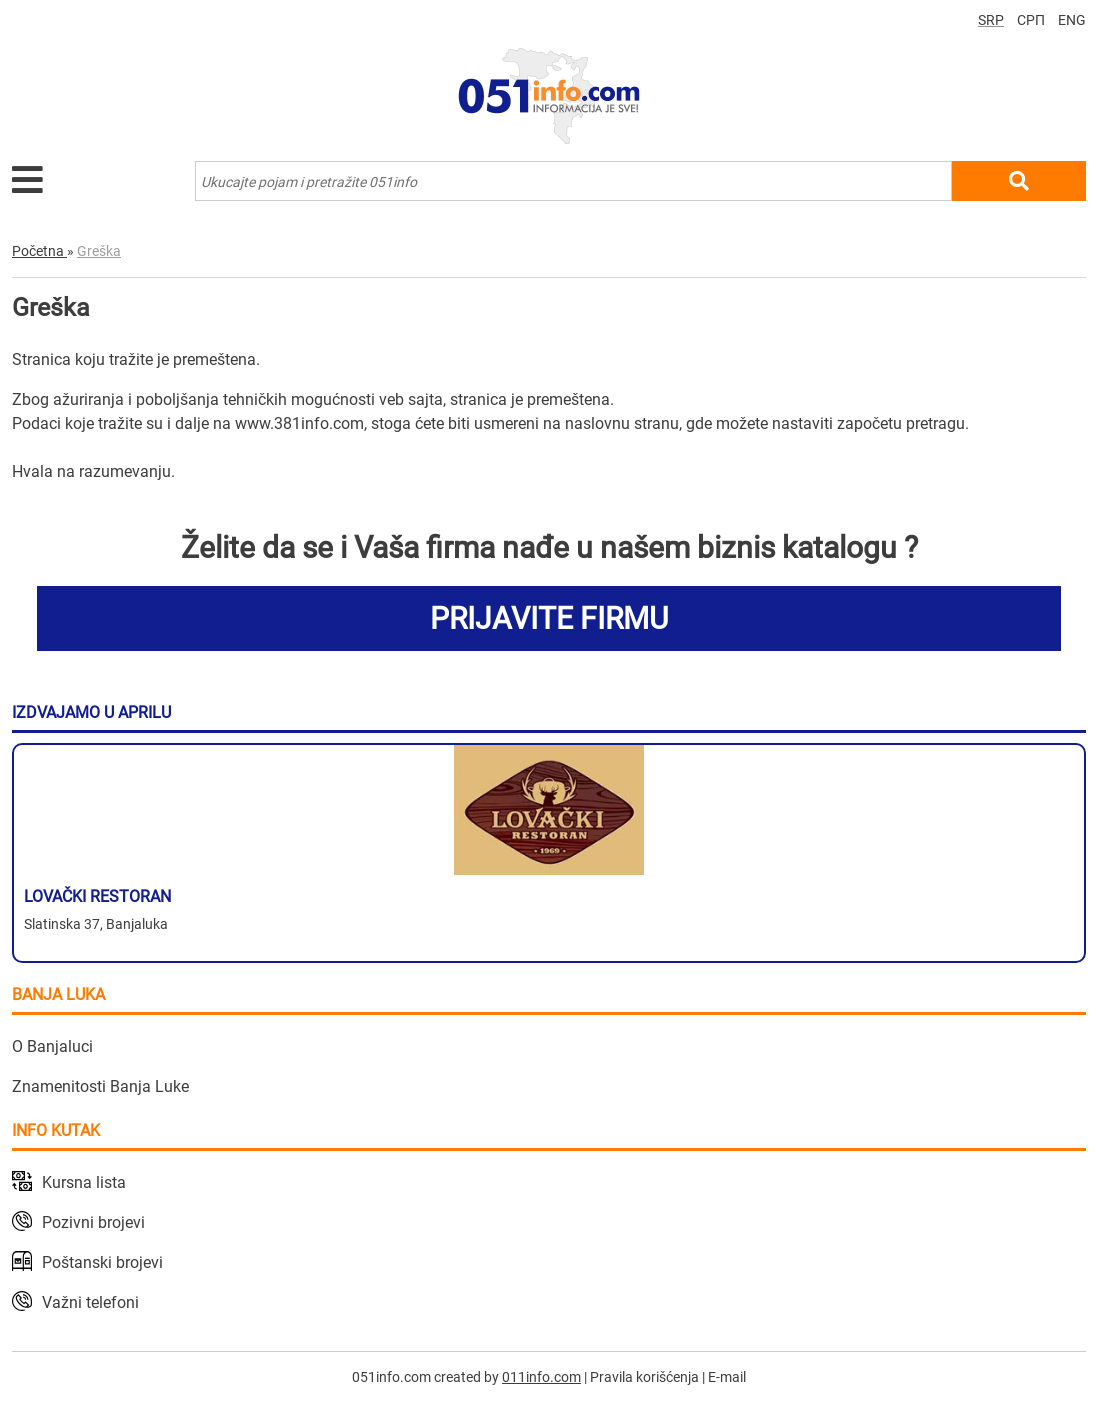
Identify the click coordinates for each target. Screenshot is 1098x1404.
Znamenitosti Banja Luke (100, 1086)
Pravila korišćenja (644, 1377)
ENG (1072, 20)
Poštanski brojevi (102, 1262)
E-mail (727, 1377)
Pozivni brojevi (93, 1222)
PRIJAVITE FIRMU (549, 618)
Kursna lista (84, 1182)
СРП (1031, 20)
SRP (991, 20)
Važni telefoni (90, 1302)
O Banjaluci (52, 1046)
